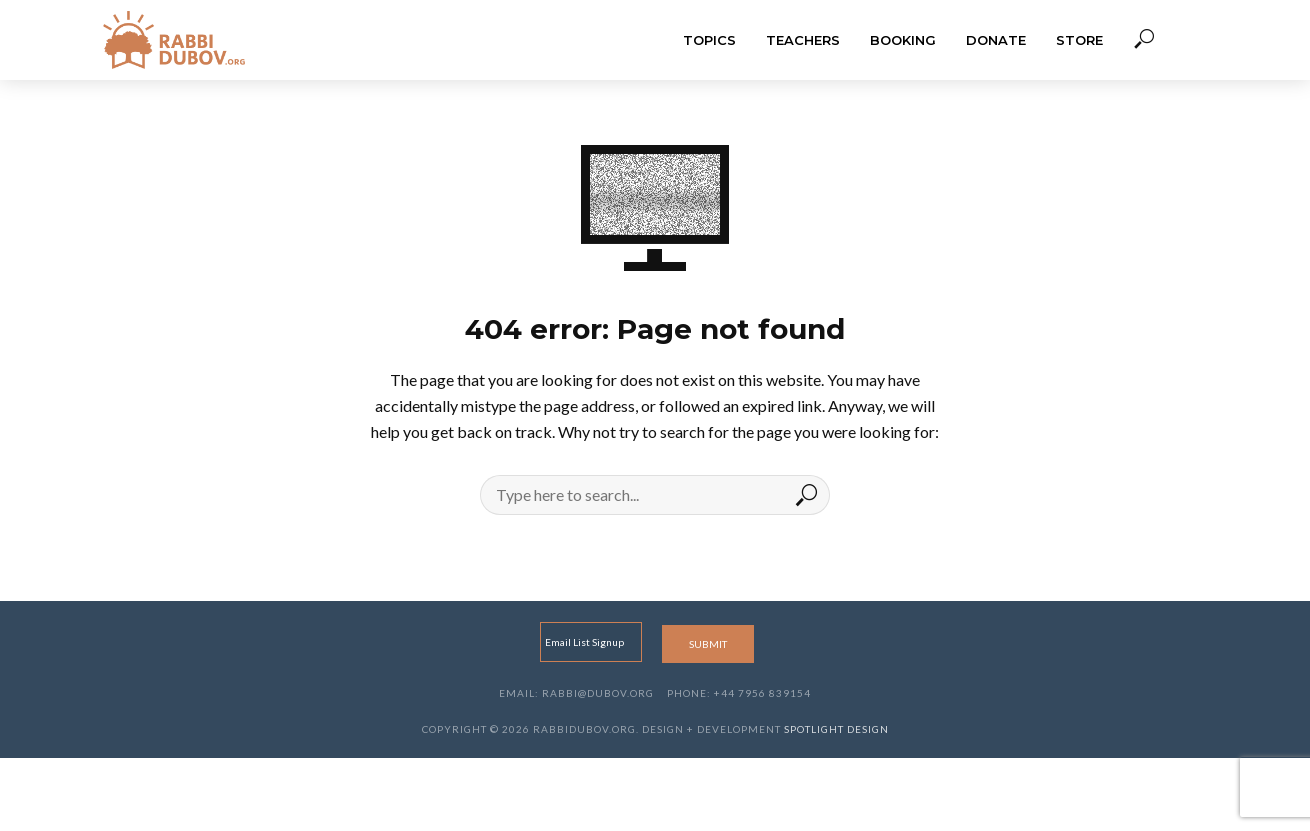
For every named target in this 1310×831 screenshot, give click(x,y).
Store (1079, 40)
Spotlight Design (836, 729)
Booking (903, 40)
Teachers (803, 40)
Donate (996, 40)
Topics (709, 40)
